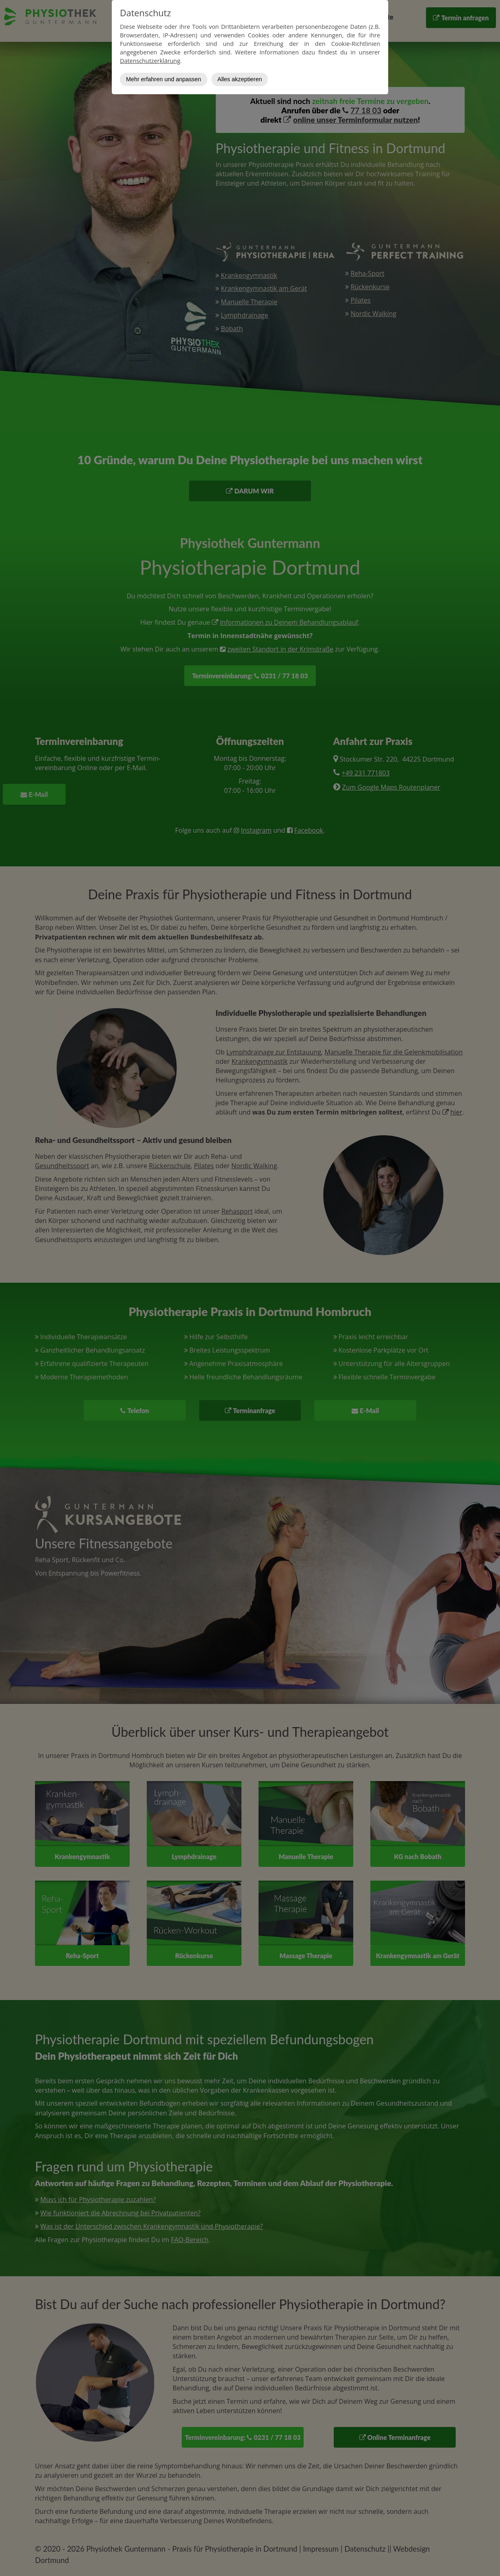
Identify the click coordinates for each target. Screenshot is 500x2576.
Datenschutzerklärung (150, 61)
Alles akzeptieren (239, 79)
